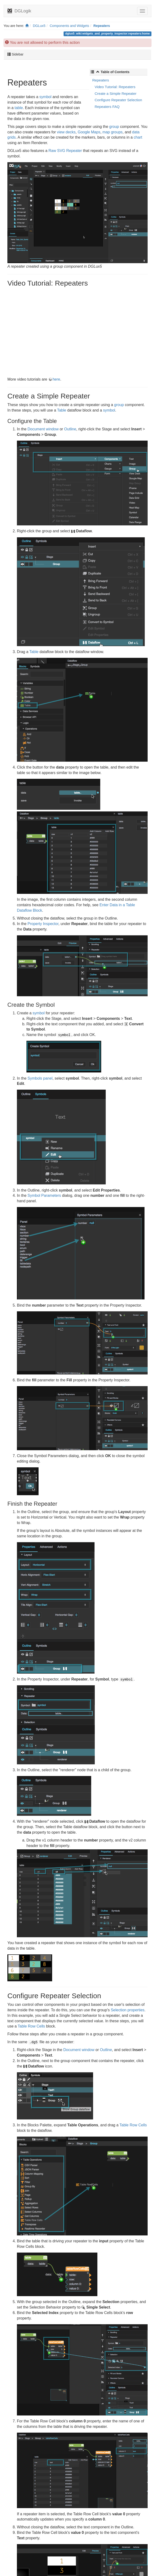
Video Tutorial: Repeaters (115, 87)
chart (138, 137)
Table (61, 410)
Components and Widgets (69, 26)
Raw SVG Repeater (65, 151)
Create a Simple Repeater (115, 93)
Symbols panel (39, 1078)
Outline (70, 429)
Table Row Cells (31, 2026)
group (114, 127)
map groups (112, 132)
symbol (45, 97)
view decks (66, 132)
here (56, 379)
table (19, 108)
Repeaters (101, 26)
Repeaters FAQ (107, 107)
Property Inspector (42, 924)
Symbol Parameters (44, 1195)
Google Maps (89, 132)
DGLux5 (39, 26)
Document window (43, 429)
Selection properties (127, 2010)
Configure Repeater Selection (118, 100)
